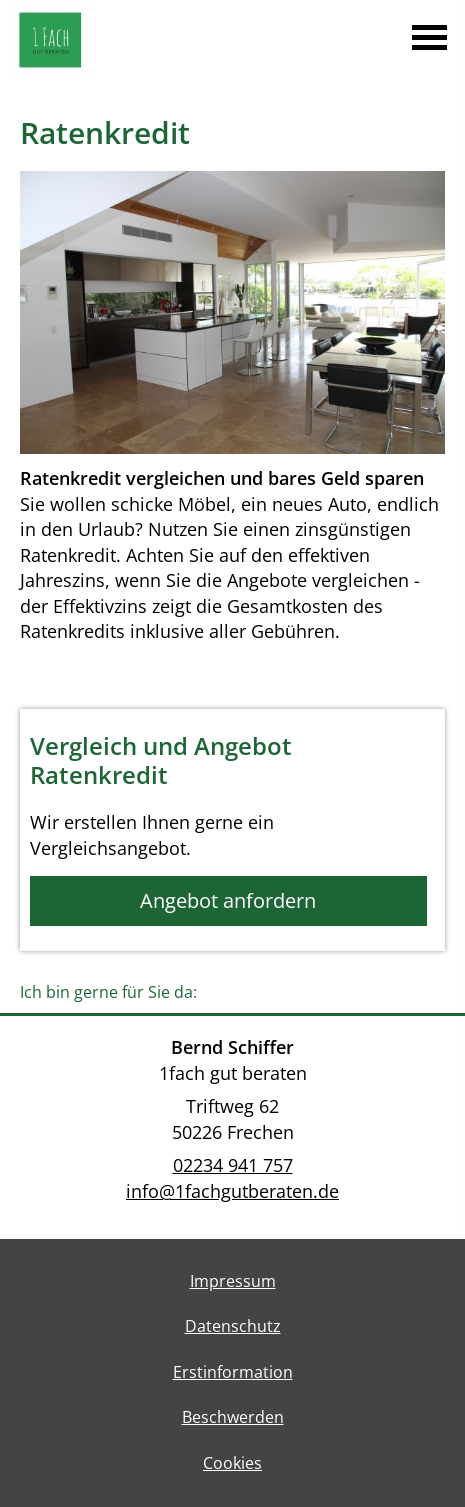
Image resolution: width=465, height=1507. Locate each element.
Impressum (233, 1281)
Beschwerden (233, 1417)
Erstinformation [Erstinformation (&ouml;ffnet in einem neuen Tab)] (233, 1372)
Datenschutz (233, 1326)
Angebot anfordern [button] (228, 900)
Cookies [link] (232, 1463)
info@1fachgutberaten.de (232, 1191)
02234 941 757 (233, 1165)
